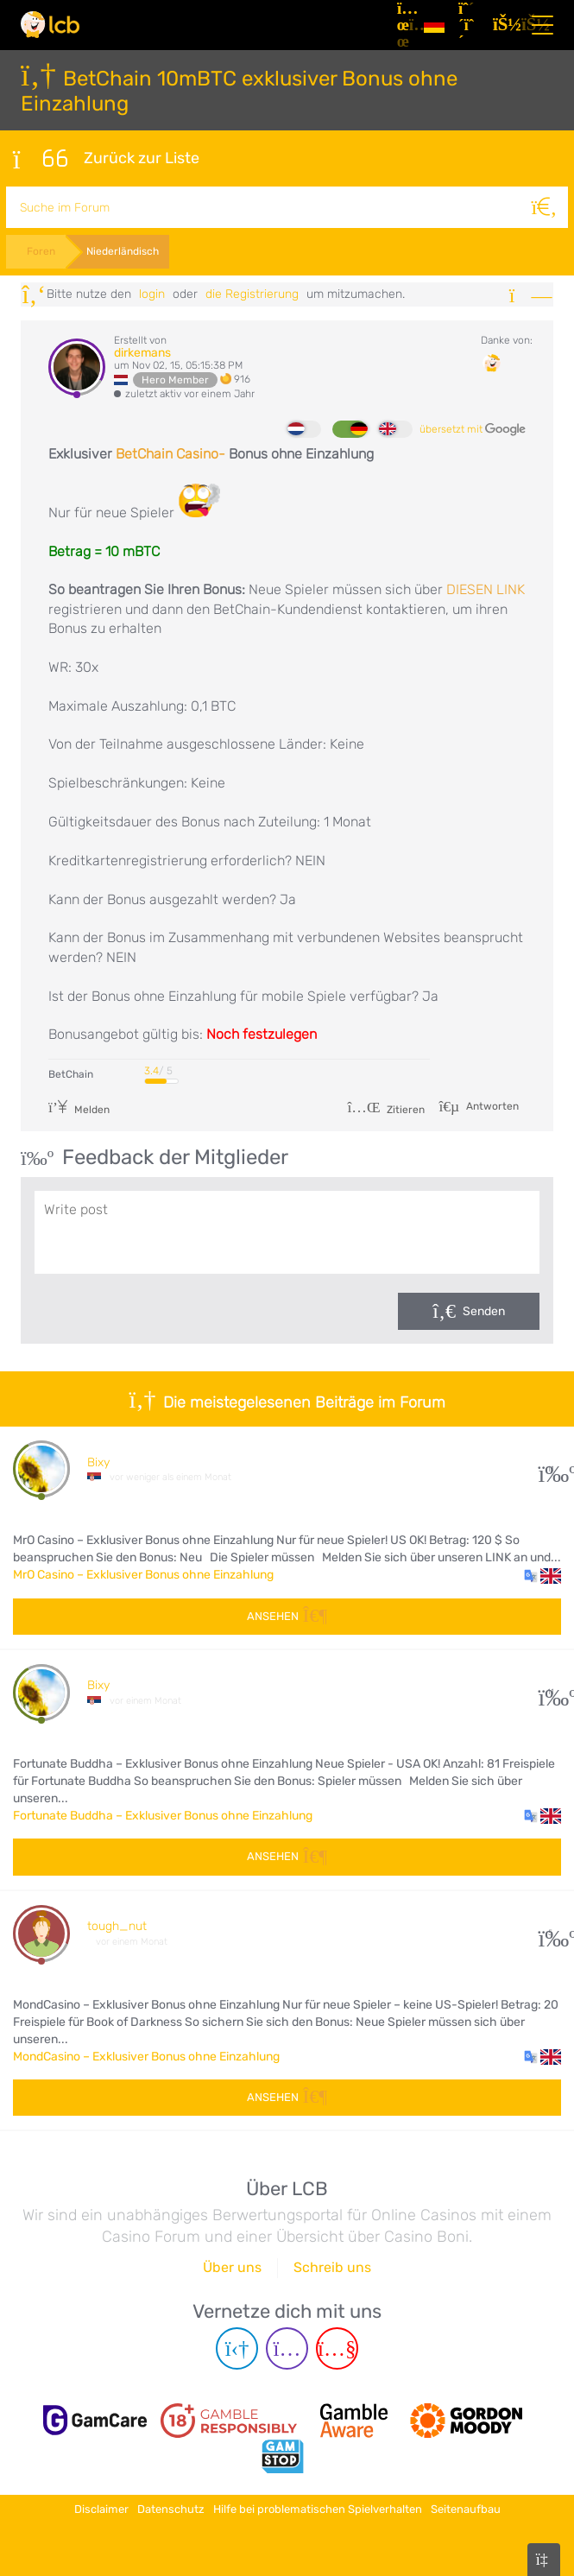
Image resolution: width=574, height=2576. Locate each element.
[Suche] (547, 206)
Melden (79, 1108)
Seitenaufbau (466, 2509)
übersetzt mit (472, 428)
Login (152, 292)
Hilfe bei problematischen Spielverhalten (317, 2509)
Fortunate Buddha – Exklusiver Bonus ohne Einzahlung (162, 1814)
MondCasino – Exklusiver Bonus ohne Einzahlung (146, 2055)
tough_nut (117, 1925)
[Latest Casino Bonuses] (50, 24)
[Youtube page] (337, 2350)
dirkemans (142, 351)
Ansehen (287, 1614)
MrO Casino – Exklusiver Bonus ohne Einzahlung (143, 1573)
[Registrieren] (468, 25)
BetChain (70, 1072)
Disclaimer (101, 2509)
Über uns (232, 2269)
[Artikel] (403, 25)
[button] (542, 1574)
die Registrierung (252, 292)
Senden (484, 1310)
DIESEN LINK (485, 588)
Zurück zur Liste (106, 158)
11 (550, 1467)
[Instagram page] (287, 2350)
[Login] (503, 25)
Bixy (98, 1460)
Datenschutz (171, 2509)
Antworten (491, 1104)
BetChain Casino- (170, 453)
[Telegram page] (237, 2350)
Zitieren (386, 1108)
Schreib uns (332, 2269)
